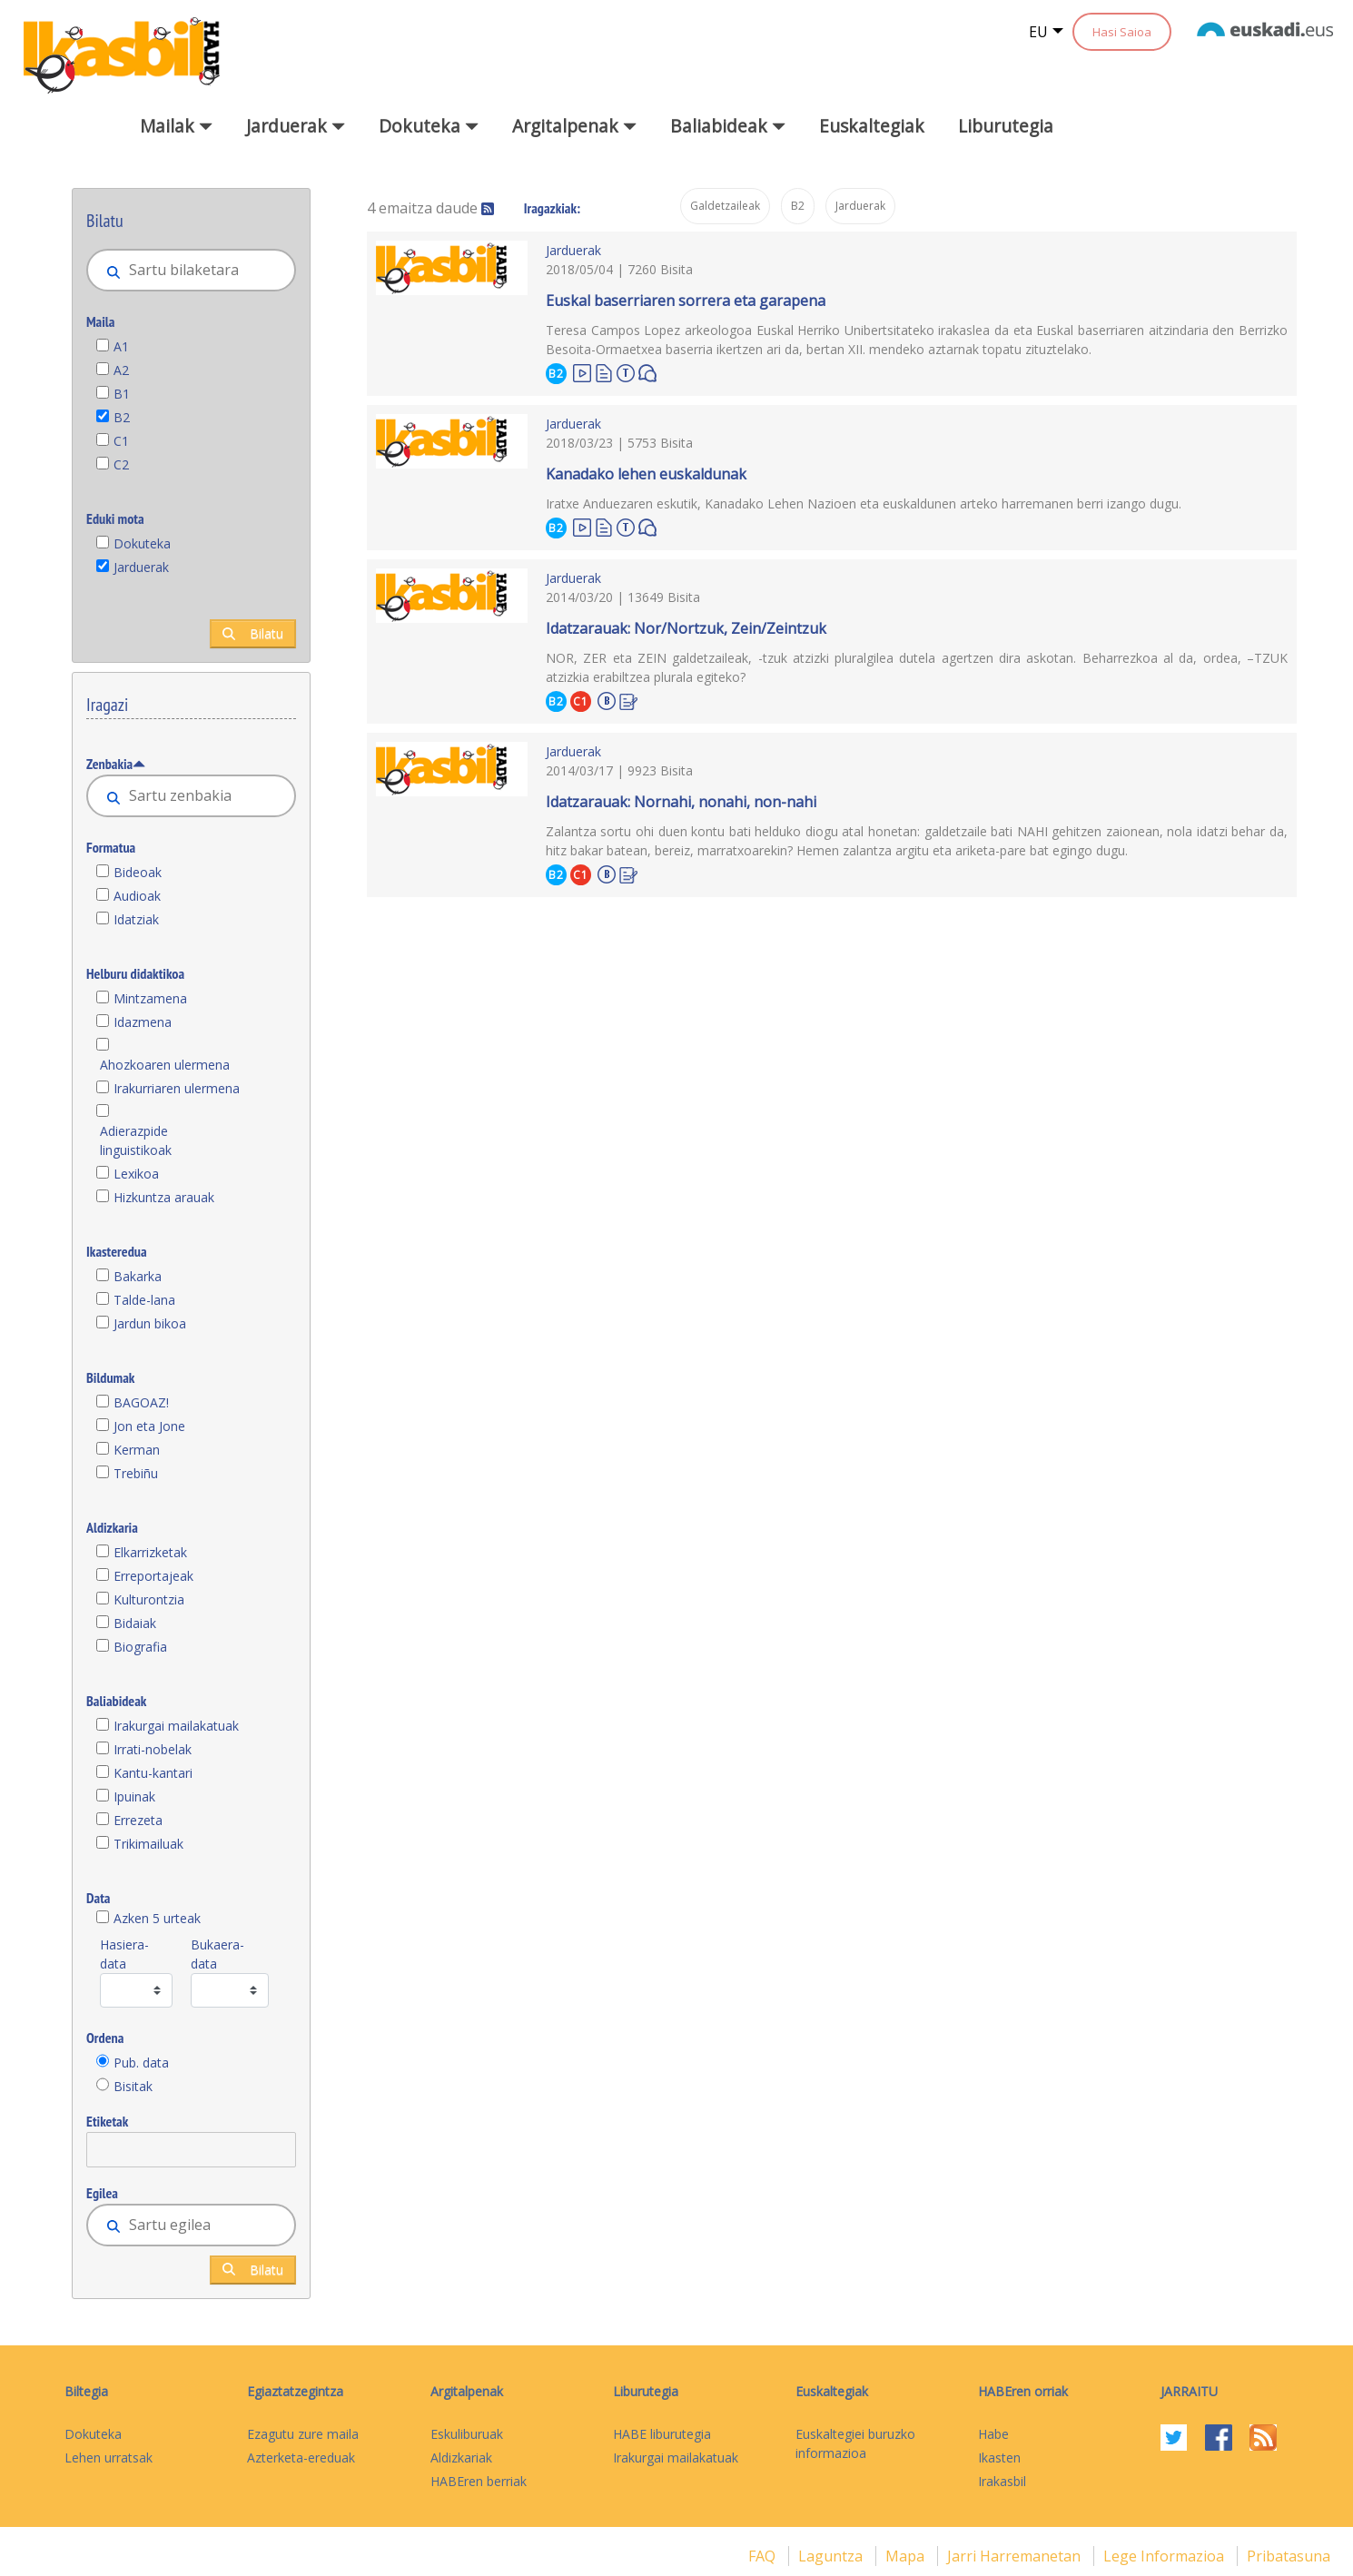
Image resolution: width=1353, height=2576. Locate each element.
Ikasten (999, 2457)
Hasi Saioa (1121, 32)
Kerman (137, 1449)
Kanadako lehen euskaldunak (646, 474)
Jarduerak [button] (295, 126)
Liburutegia (1005, 126)
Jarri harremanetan (1015, 2556)
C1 (121, 440)
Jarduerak (141, 567)
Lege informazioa (1165, 2556)
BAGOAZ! (141, 1402)
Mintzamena (150, 998)
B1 (122, 393)
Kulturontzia (149, 1599)
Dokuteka (142, 543)
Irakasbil (1002, 2481)
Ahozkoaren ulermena (165, 1064)
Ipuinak (134, 1796)
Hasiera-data (124, 1954)
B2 (122, 417)
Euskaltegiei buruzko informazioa (855, 2443)
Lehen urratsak (108, 2457)
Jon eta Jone (149, 1426)
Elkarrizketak (150, 1552)
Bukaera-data (217, 1954)
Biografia (140, 1646)
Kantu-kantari (153, 1772)
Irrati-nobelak (153, 1749)
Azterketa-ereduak (301, 2457)
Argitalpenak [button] (574, 126)
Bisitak (133, 2086)
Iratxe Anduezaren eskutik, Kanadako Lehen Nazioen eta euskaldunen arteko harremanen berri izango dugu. (863, 503)
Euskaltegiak (871, 126)
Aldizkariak (461, 2457)
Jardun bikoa (150, 1323)
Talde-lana (144, 1299)
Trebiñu (136, 1473)
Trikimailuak (148, 1843)
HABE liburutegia (662, 2434)
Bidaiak (135, 1623)
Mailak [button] (176, 126)
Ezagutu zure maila (303, 2434)
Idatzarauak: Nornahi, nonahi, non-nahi (681, 802)
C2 (121, 464)
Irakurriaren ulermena (177, 1088)
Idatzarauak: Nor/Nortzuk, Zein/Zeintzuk (686, 628)
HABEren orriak (1023, 2391)
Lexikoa (136, 1173)
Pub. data (141, 2062)
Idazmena (143, 1022)
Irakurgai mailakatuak (176, 1725)
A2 (121, 370)
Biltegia (86, 2391)
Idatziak (136, 919)
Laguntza (832, 2556)
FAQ (763, 2556)
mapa (906, 2556)
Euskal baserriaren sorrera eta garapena (685, 301)
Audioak (137, 895)
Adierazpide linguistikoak (136, 1140)
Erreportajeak (153, 1575)
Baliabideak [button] (727, 126)
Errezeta (138, 1820)
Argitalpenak (466, 2391)
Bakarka (138, 1276)
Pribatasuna (1288, 2556)
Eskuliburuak (466, 2434)
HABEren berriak (478, 2481)
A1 (121, 346)
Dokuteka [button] (429, 126)
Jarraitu (1189, 2391)
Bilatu (252, 633)
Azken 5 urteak (157, 1918)
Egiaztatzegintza (295, 2391)
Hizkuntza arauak (164, 1197)
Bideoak (138, 872)
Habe (993, 2434)
